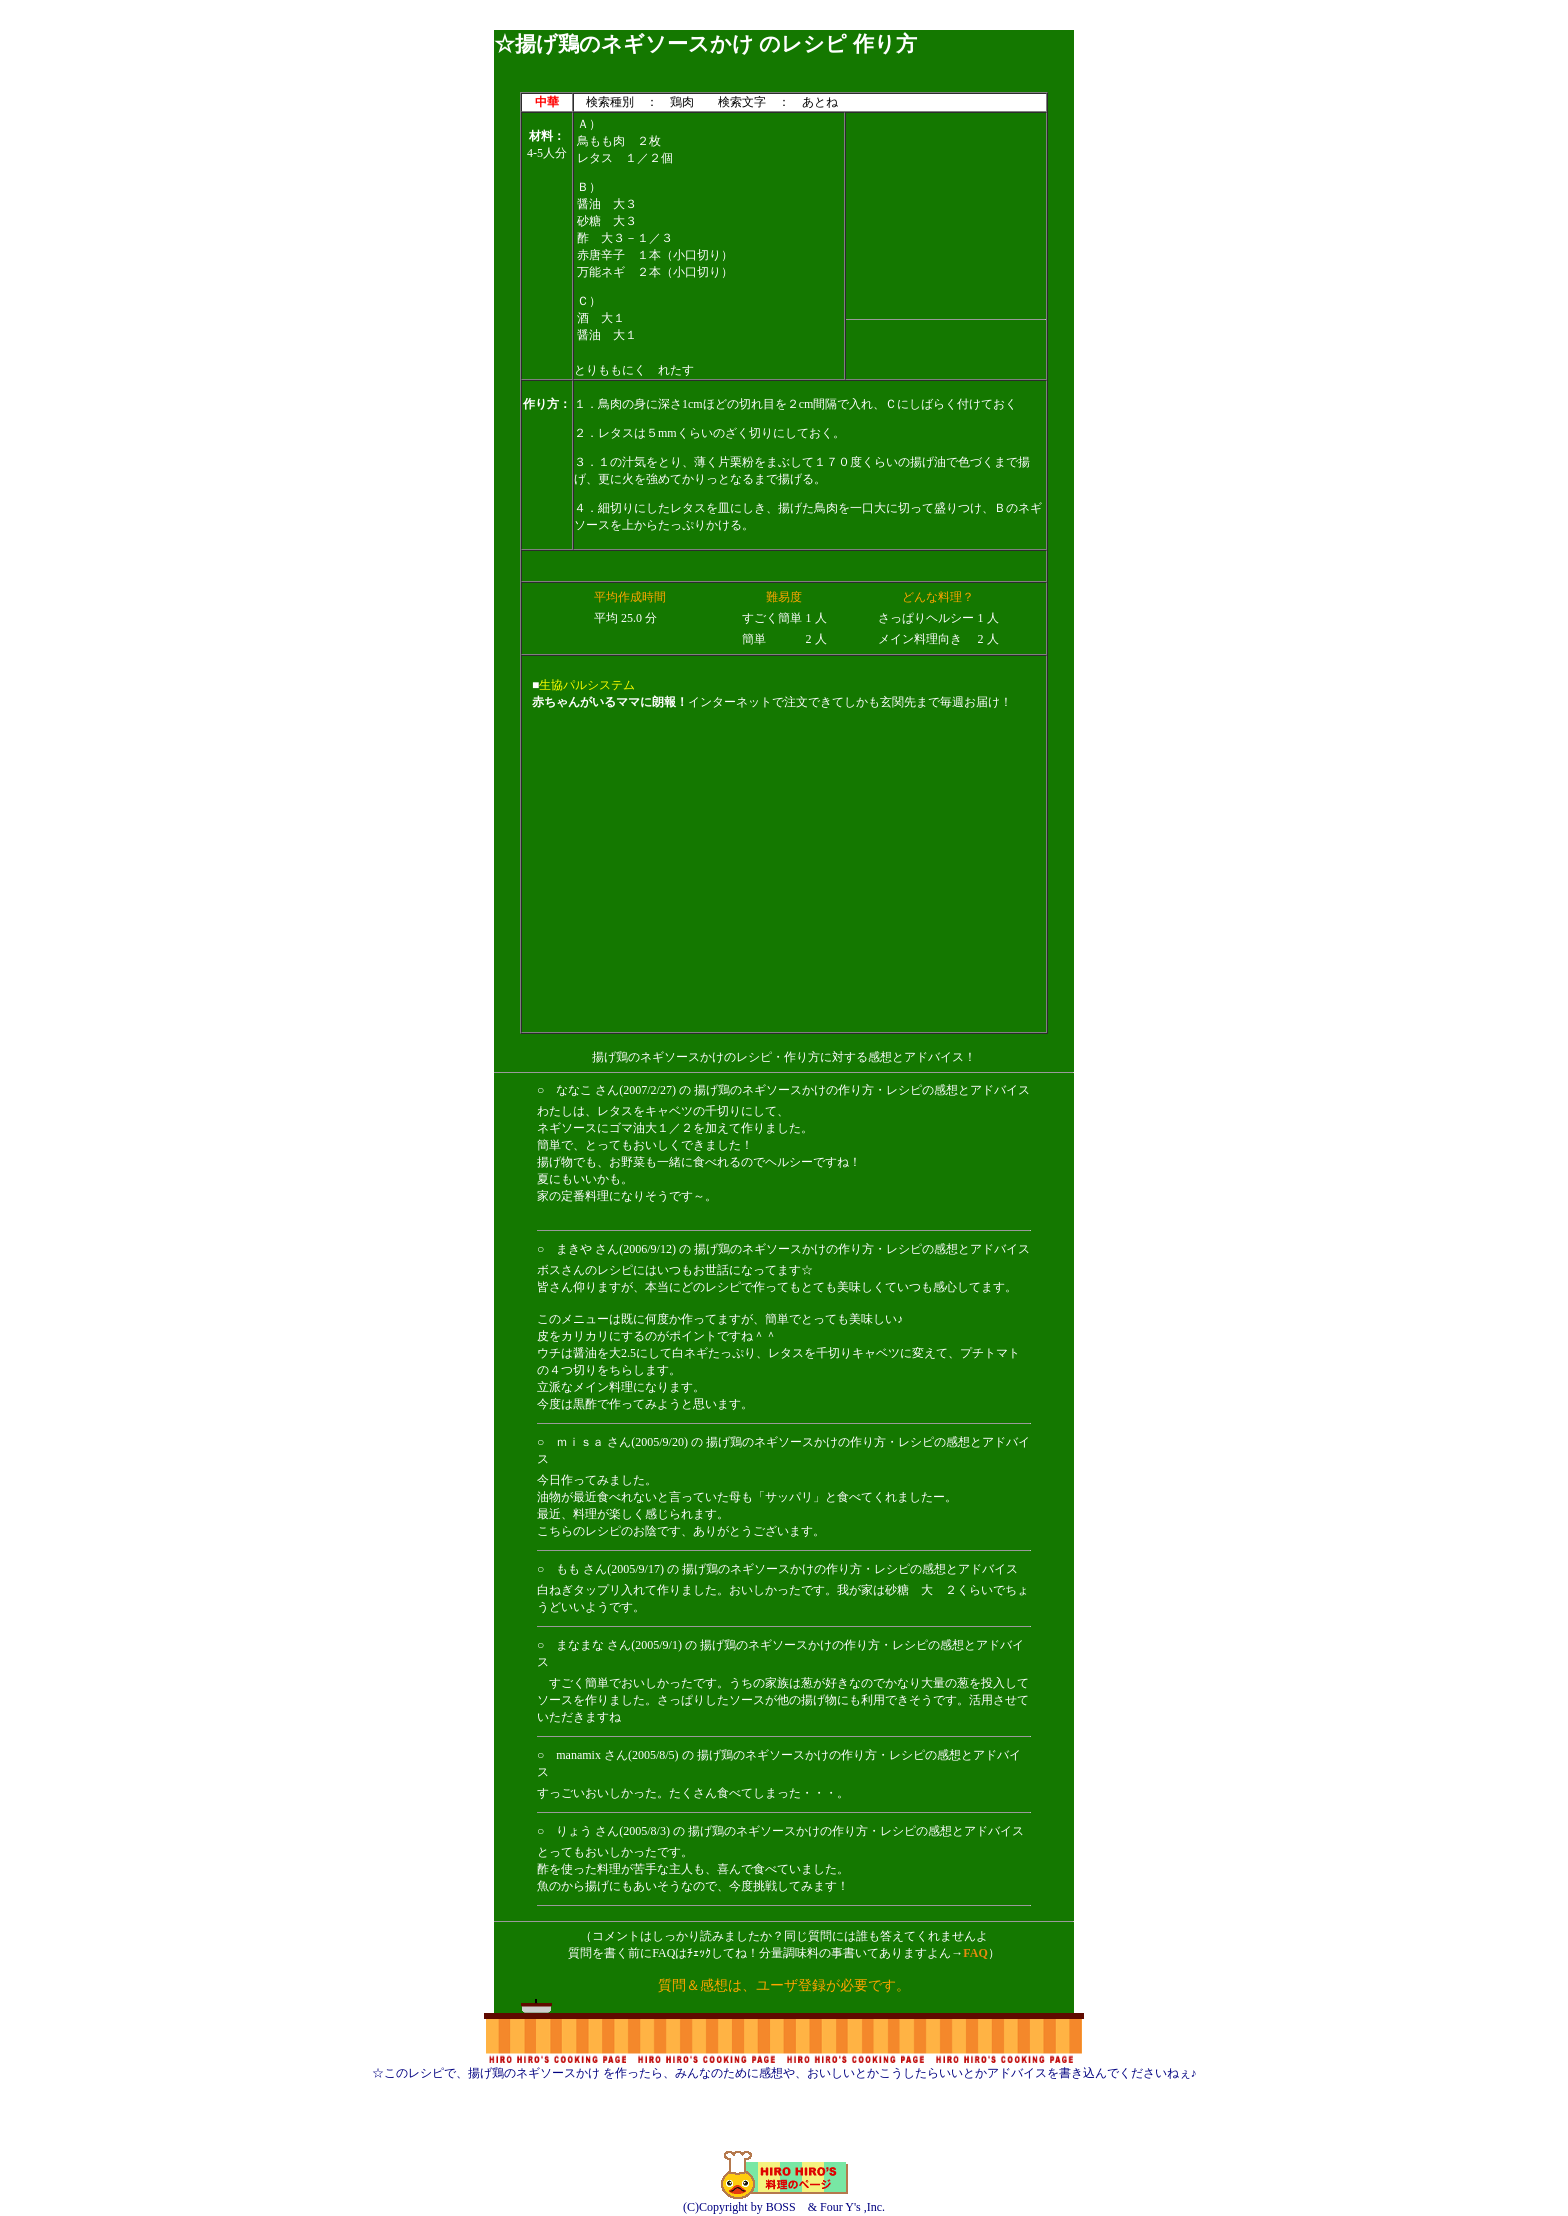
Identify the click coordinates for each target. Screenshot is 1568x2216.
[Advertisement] (784, 22)
